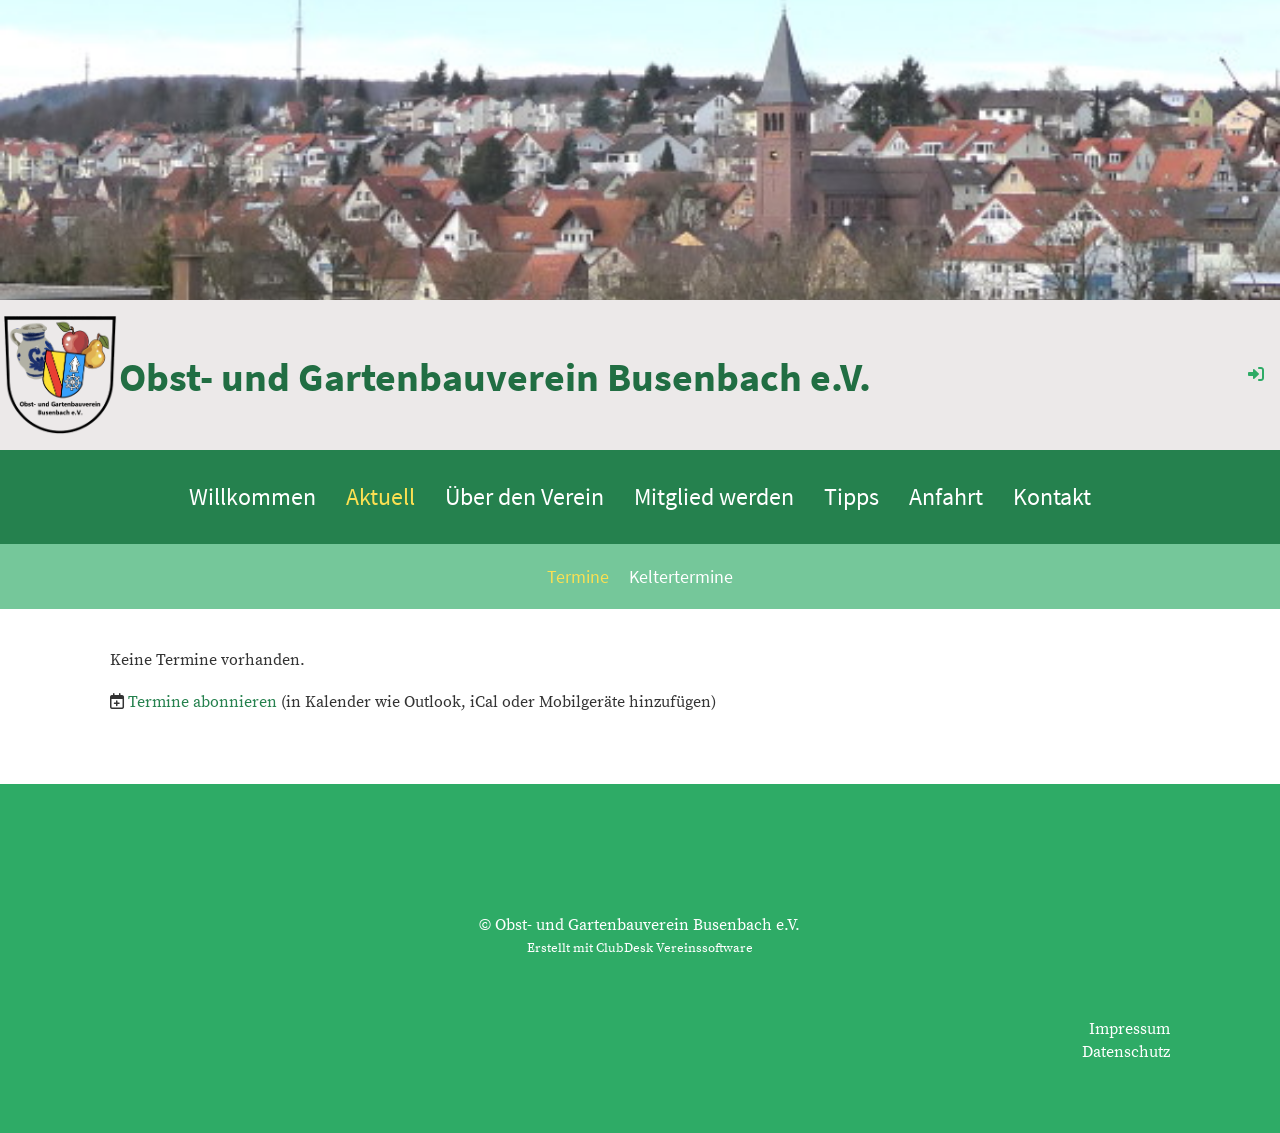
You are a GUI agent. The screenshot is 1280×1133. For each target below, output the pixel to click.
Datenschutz (1126, 1052)
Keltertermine (681, 576)
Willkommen (252, 496)
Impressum (1129, 1029)
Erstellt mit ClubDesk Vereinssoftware (640, 948)
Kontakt (1052, 496)
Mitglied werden (714, 496)
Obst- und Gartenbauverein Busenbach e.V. (495, 377)
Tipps (851, 496)
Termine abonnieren (202, 702)
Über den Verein (524, 496)
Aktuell (380, 496)
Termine (578, 576)
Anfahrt (946, 496)
